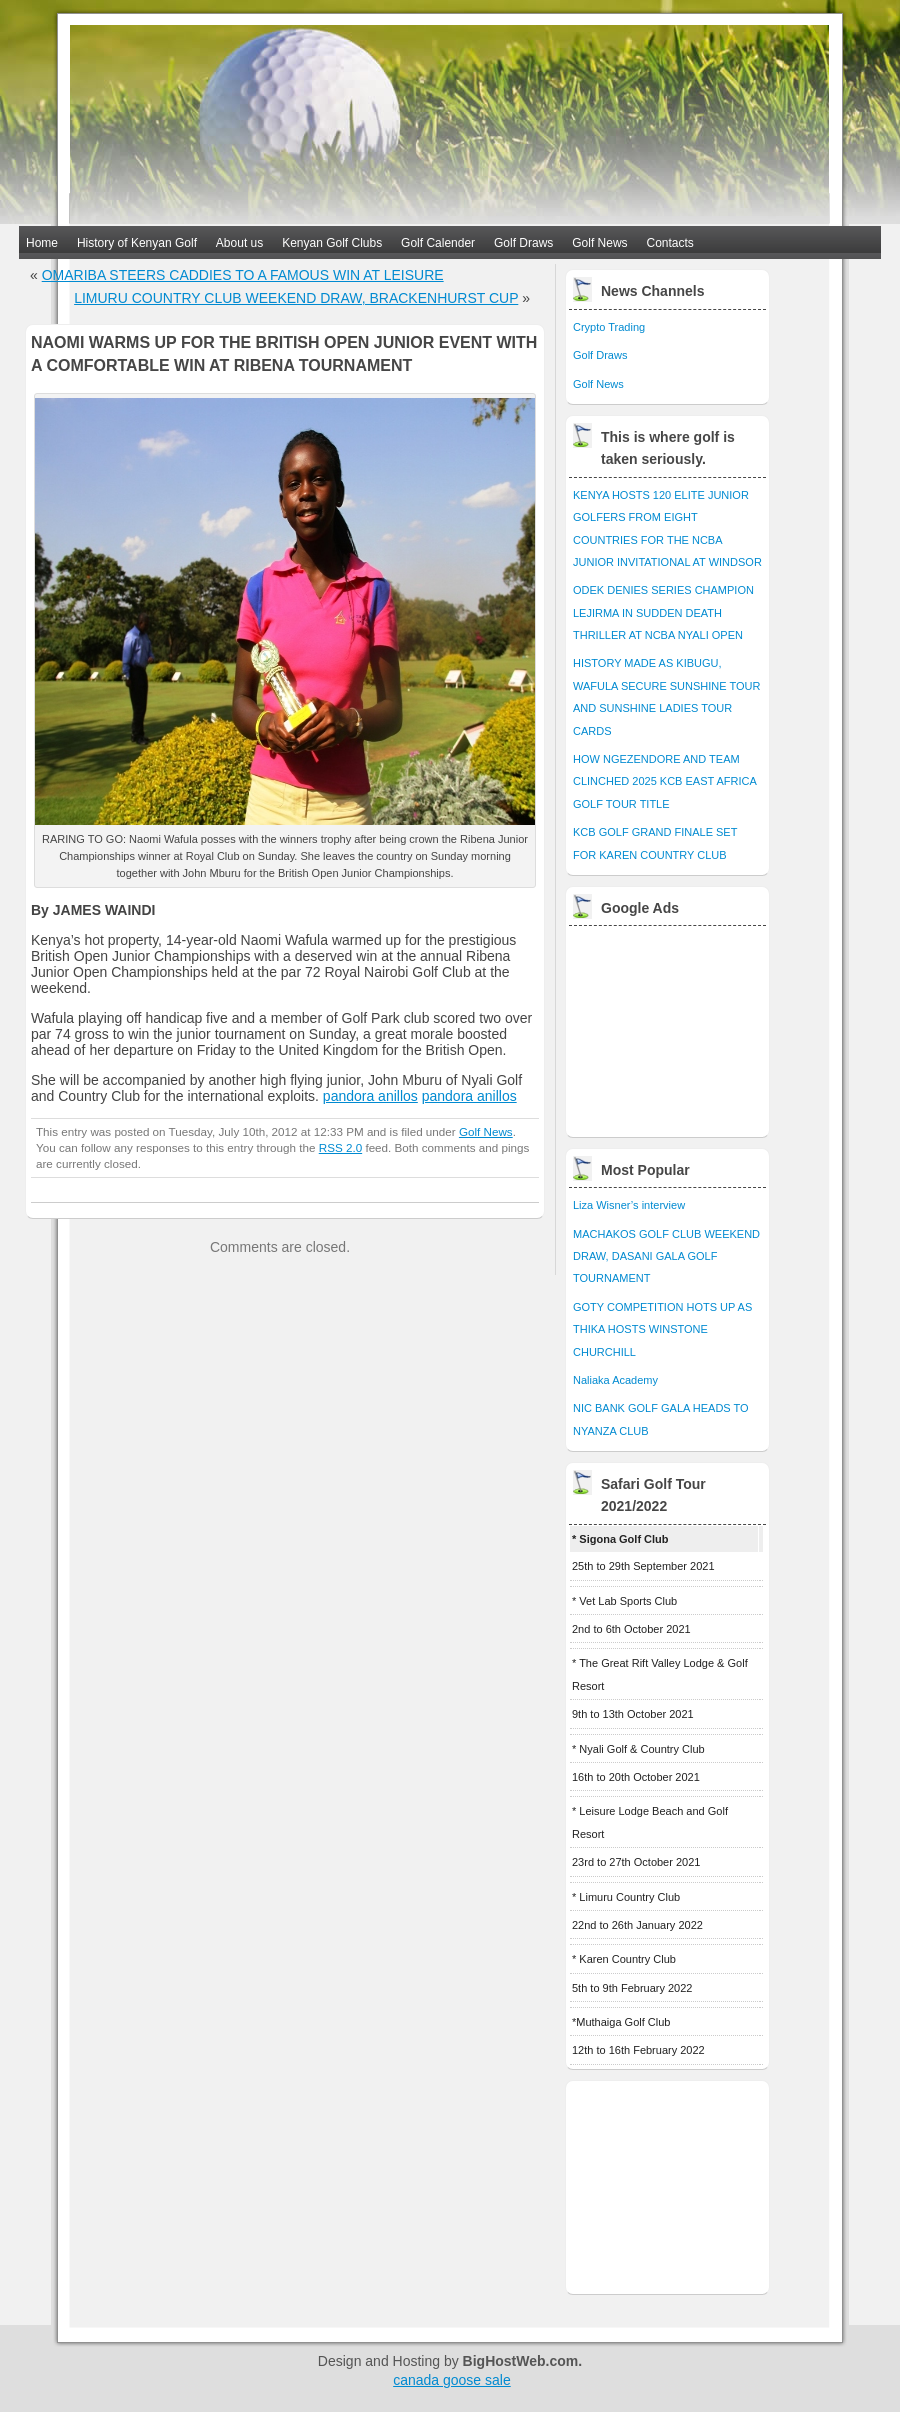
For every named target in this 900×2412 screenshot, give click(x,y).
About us (239, 243)
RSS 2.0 (340, 1147)
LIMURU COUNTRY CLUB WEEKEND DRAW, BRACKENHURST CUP (296, 298)
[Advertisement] (669, 1026)
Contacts (670, 243)
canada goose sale (452, 2380)
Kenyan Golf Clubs (332, 243)
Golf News (599, 243)
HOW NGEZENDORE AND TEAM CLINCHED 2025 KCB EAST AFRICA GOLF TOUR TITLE (664, 781)
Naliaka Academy (615, 1380)
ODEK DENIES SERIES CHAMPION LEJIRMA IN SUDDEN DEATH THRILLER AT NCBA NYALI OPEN (663, 612)
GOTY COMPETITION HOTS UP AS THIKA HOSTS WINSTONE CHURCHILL (662, 1329)
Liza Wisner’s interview (629, 1205)
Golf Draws (523, 243)
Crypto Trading (609, 327)
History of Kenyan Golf (137, 243)
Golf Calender (438, 243)
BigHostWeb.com (521, 2361)
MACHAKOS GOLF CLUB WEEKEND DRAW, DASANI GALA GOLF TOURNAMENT (666, 1256)
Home (42, 243)
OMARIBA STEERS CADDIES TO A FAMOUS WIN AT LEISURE (243, 275)
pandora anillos (370, 1096)
